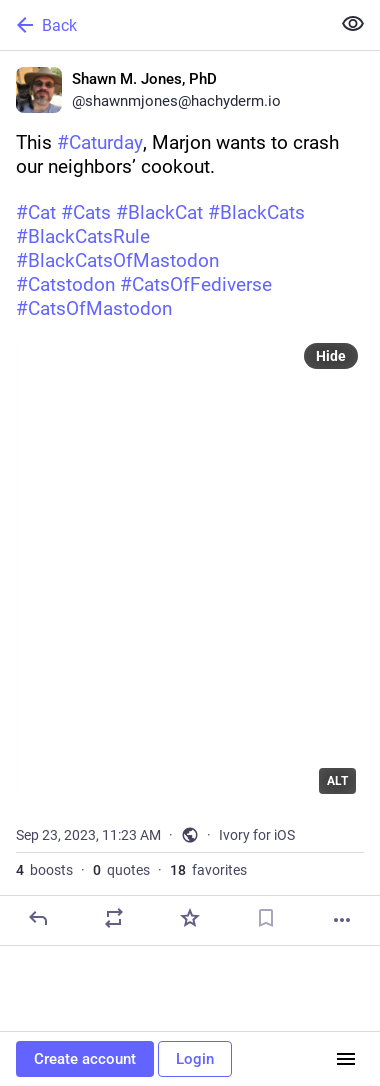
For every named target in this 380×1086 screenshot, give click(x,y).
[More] (342, 920)
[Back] (163, 25)
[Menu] (346, 1059)
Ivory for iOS (257, 835)
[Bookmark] (266, 918)
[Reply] (38, 918)
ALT (337, 781)
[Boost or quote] (114, 918)
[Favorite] (190, 918)
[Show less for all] (353, 24)
